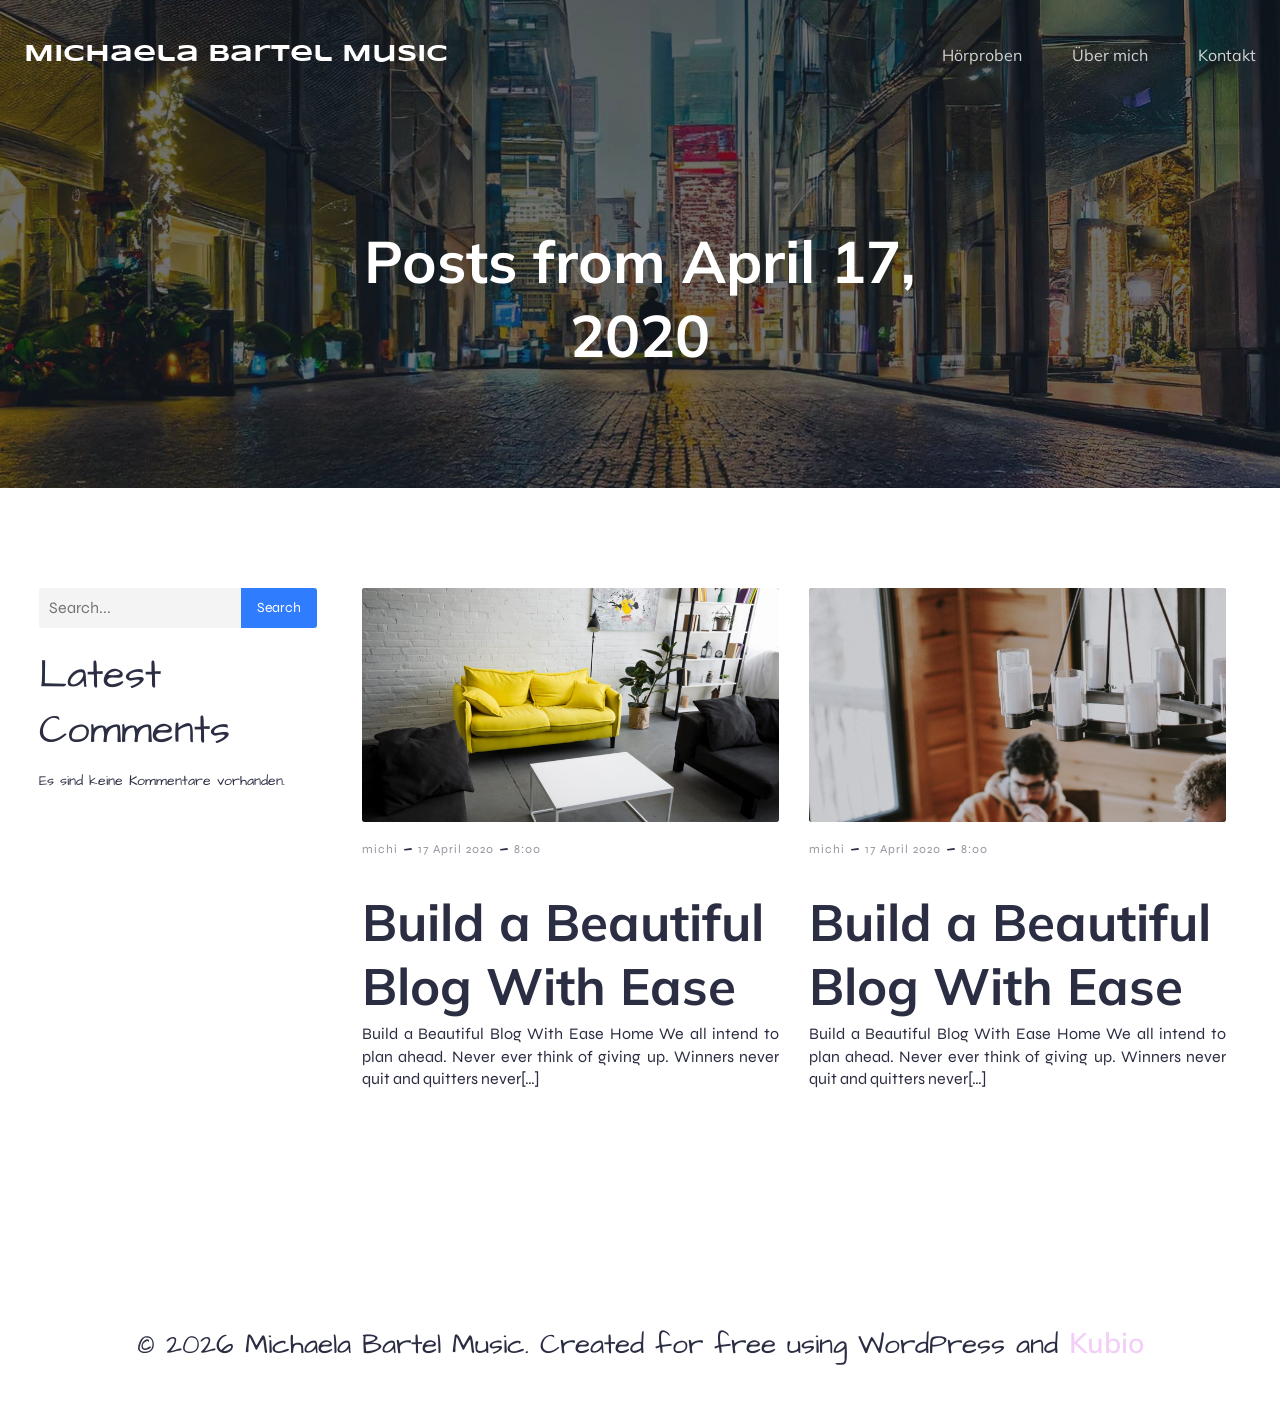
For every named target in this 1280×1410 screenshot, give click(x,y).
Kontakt (1227, 55)
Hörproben (982, 55)
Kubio (1106, 1342)
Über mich (1110, 55)
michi (380, 849)
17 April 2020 (456, 849)
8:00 (527, 849)
